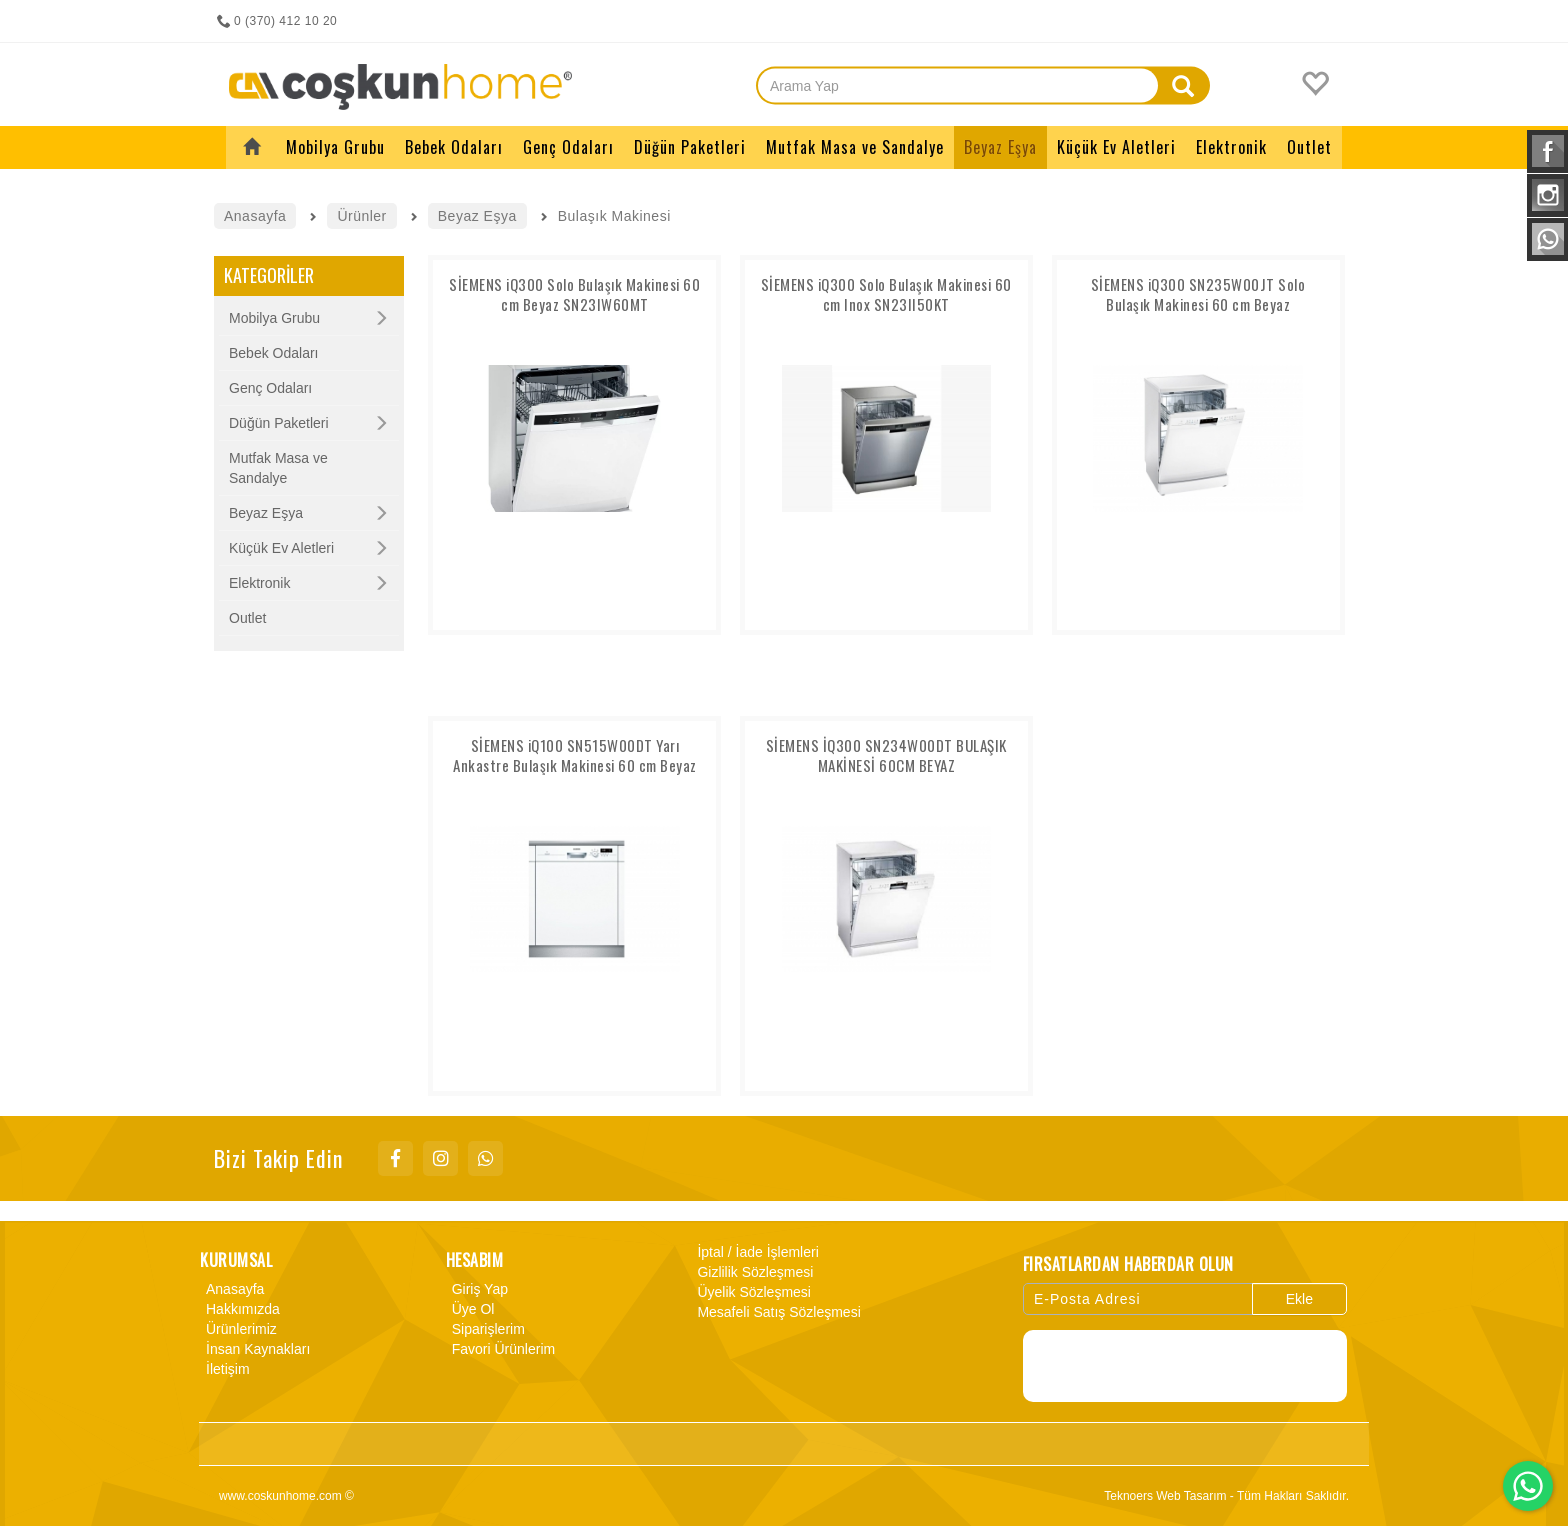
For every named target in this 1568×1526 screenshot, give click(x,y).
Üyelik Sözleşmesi (751, 1292)
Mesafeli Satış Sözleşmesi (775, 1312)
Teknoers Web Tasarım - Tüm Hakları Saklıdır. (1226, 1496)
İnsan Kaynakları (255, 1349)
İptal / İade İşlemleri (754, 1252)
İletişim (225, 1369)
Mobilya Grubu (274, 318)
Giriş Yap (477, 1289)
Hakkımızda (240, 1309)
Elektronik (259, 583)
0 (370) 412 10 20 (275, 21)
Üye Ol (470, 1309)
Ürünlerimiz (238, 1329)
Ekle (1299, 1299)
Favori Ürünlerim (500, 1349)
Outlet (247, 618)
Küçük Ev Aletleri (281, 548)
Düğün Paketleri (279, 423)
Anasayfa (232, 1289)
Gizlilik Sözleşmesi (752, 1272)
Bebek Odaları (274, 353)
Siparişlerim (485, 1329)
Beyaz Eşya (266, 513)
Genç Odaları (270, 388)
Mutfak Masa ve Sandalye (278, 468)
